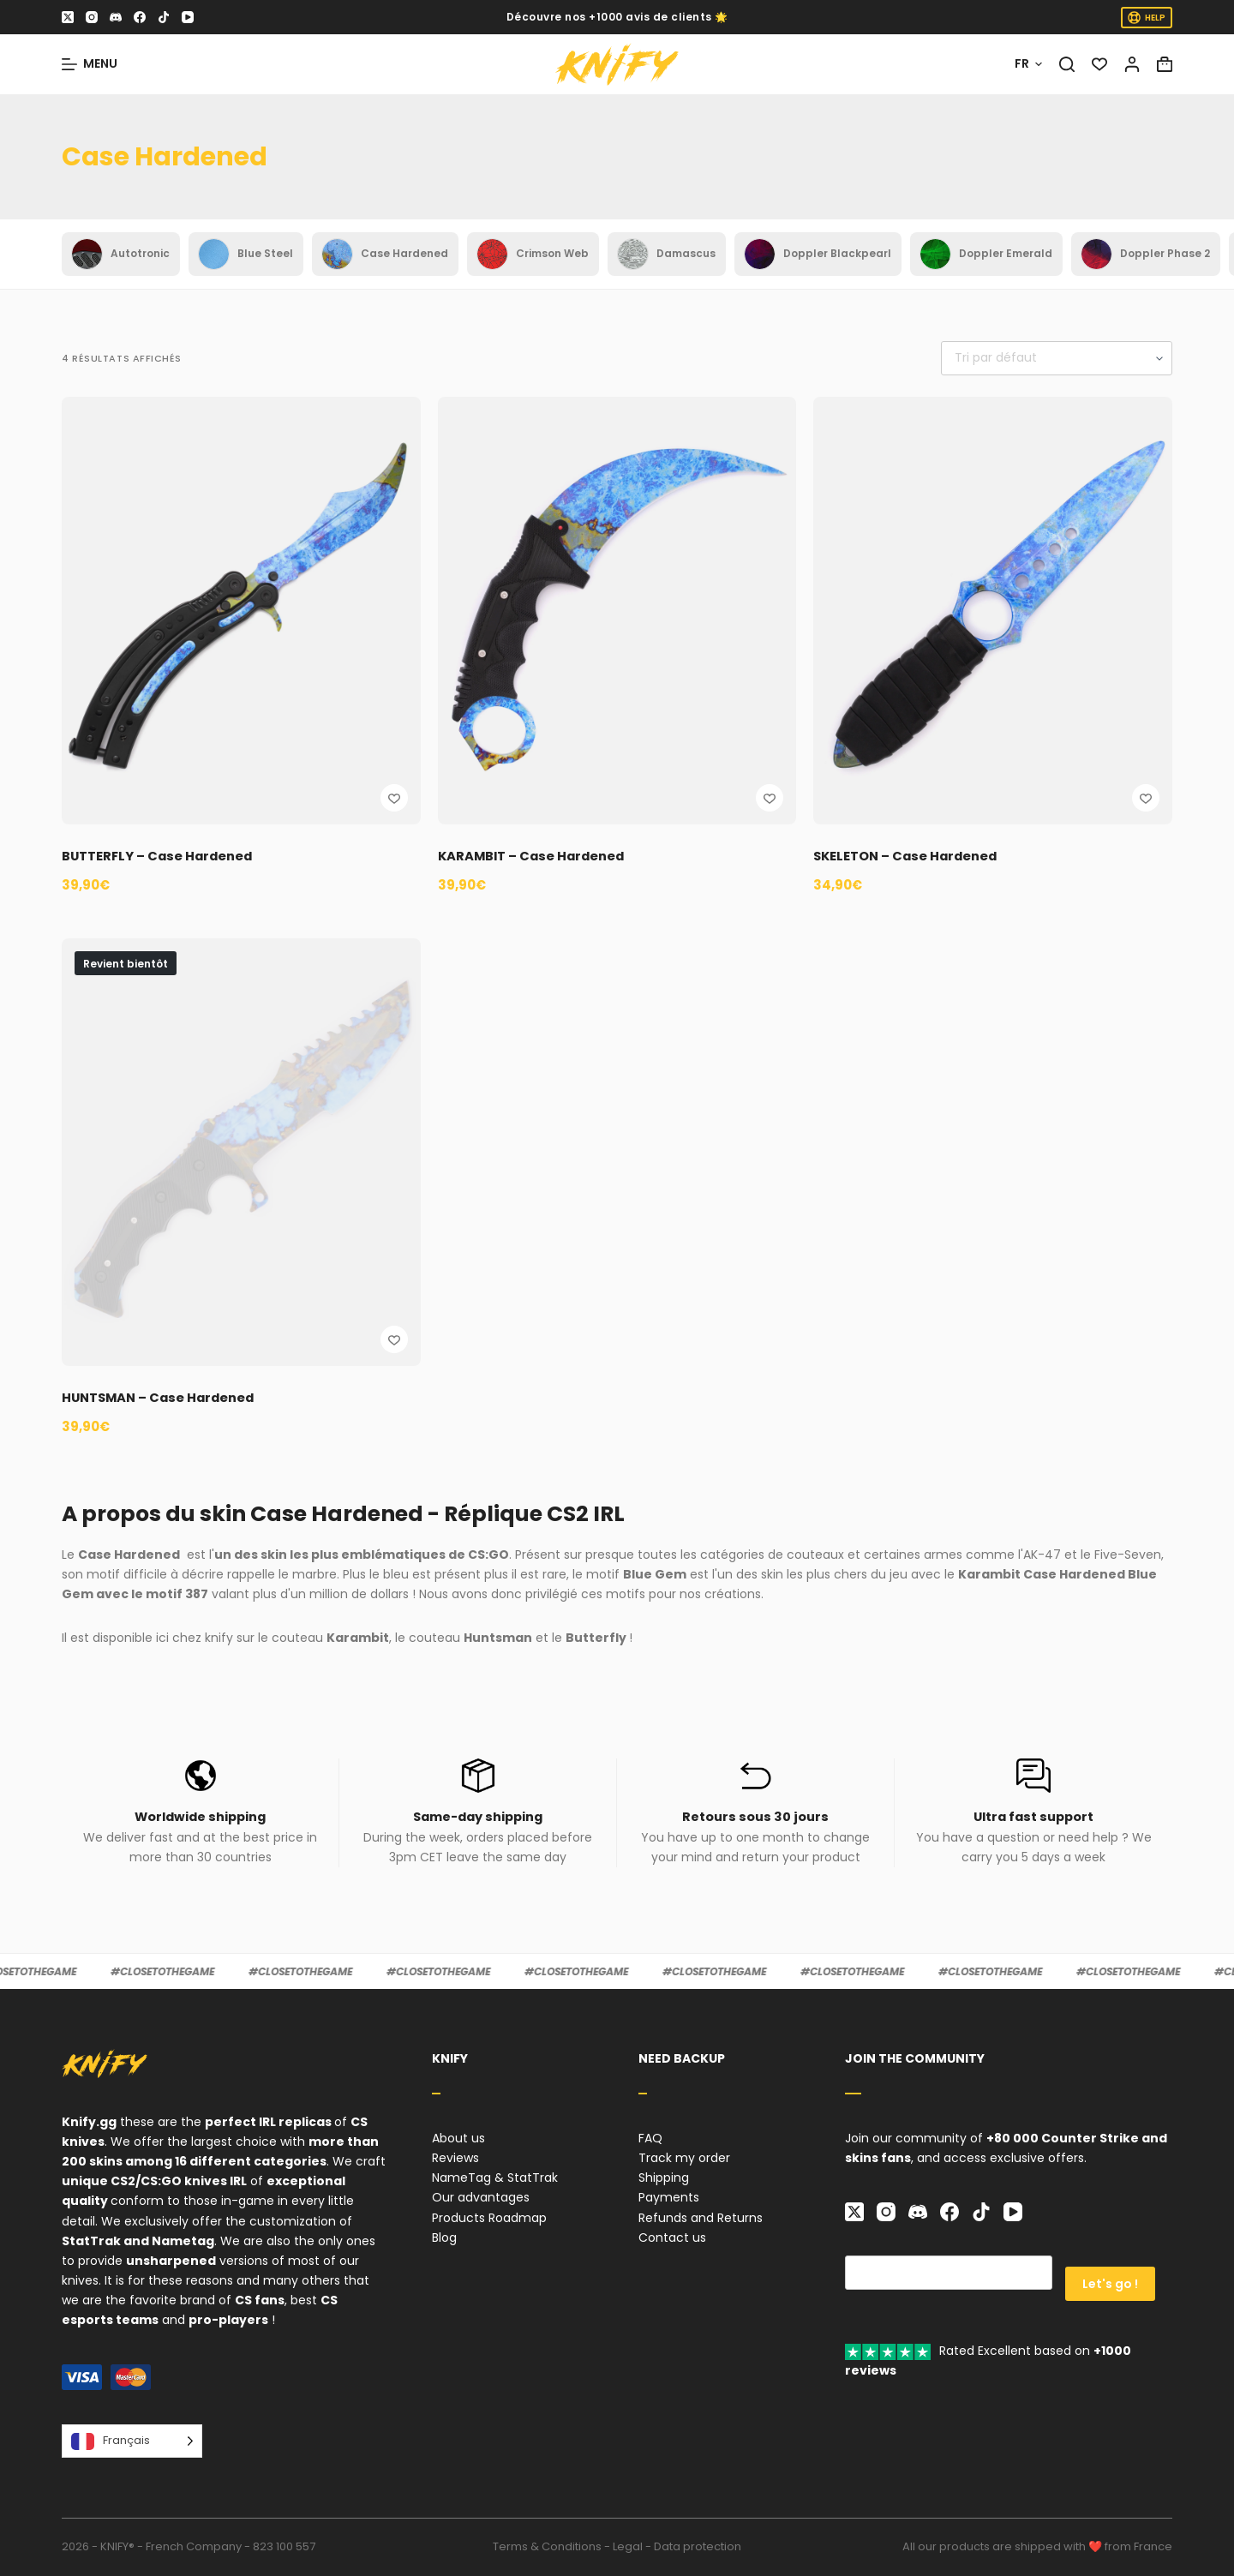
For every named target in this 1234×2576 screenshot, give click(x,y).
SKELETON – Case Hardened (913, 856)
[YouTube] (188, 17)
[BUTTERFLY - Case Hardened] (241, 610)
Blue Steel (246, 254)
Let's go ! (1110, 2272)
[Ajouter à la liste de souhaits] (394, 798)
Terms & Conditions (547, 2546)
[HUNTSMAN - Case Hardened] (241, 1152)
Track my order (684, 2157)
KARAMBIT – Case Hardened (540, 856)
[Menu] (89, 64)
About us (458, 2138)
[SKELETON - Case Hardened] (992, 610)
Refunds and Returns (700, 2217)
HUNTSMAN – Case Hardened (167, 1397)
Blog (444, 2237)
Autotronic (121, 254)
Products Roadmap (489, 2217)
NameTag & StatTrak (495, 2177)
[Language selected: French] (132, 2441)
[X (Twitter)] (68, 17)
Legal (628, 2546)
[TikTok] (164, 17)
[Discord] (116, 17)
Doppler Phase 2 (1145, 254)
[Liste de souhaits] (1099, 64)
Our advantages (481, 2197)
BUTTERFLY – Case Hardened (166, 856)
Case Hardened (385, 254)
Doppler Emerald (986, 254)
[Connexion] (1132, 64)
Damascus (667, 254)
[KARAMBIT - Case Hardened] (617, 610)
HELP (1146, 17)
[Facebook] (140, 17)
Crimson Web (533, 254)
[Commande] (1056, 358)
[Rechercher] (1067, 64)
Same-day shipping (478, 1816)
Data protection (697, 2546)
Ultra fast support (1033, 1816)
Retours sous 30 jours (755, 1816)
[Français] (1028, 64)
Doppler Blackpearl (818, 254)
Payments (668, 2197)
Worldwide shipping (200, 1816)
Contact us (672, 2237)
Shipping (663, 2177)
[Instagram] (92, 17)
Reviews (455, 2157)
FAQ (650, 2138)
